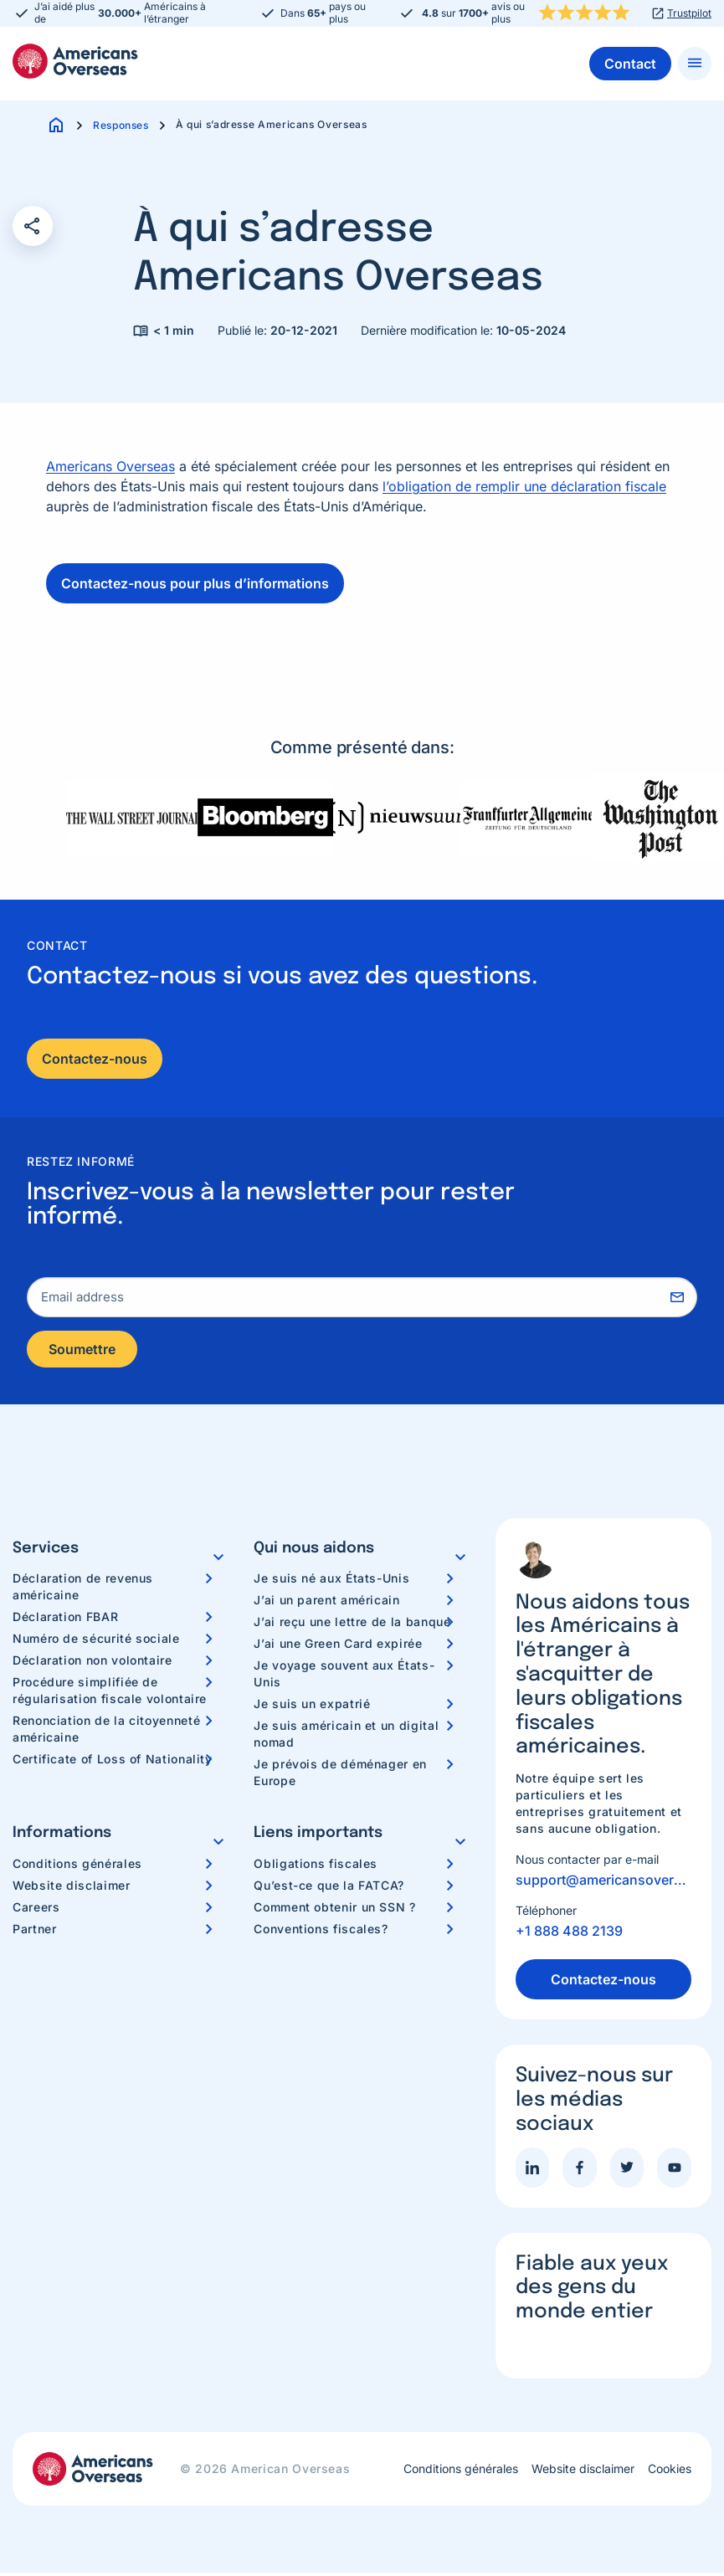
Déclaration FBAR (65, 1620)
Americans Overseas (110, 466)
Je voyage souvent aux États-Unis (344, 1676)
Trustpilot (689, 13)
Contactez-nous (94, 1058)
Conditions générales (77, 1867)
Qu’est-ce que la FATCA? (329, 1888)
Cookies (669, 2472)
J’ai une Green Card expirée (338, 1647)
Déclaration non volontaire (92, 1663)
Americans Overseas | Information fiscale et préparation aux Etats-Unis (75, 61)
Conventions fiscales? (321, 1932)
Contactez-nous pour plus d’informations (195, 583)
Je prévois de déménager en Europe (340, 1775)
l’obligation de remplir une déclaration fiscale (524, 486)
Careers (36, 1910)
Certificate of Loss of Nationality (113, 1762)
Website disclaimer (72, 1888)
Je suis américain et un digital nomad (346, 1737)
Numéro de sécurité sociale (96, 1641)
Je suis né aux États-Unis (331, 1581)
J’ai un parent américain (326, 1603)
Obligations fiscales (315, 1867)
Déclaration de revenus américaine (83, 1589)
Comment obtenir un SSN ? (334, 1910)
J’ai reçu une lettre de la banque (352, 1625)
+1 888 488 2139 (569, 1934)
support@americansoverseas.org (603, 1883)
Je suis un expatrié (312, 1707)
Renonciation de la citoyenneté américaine (106, 1731)
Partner (34, 1932)
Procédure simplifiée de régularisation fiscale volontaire (110, 1693)
